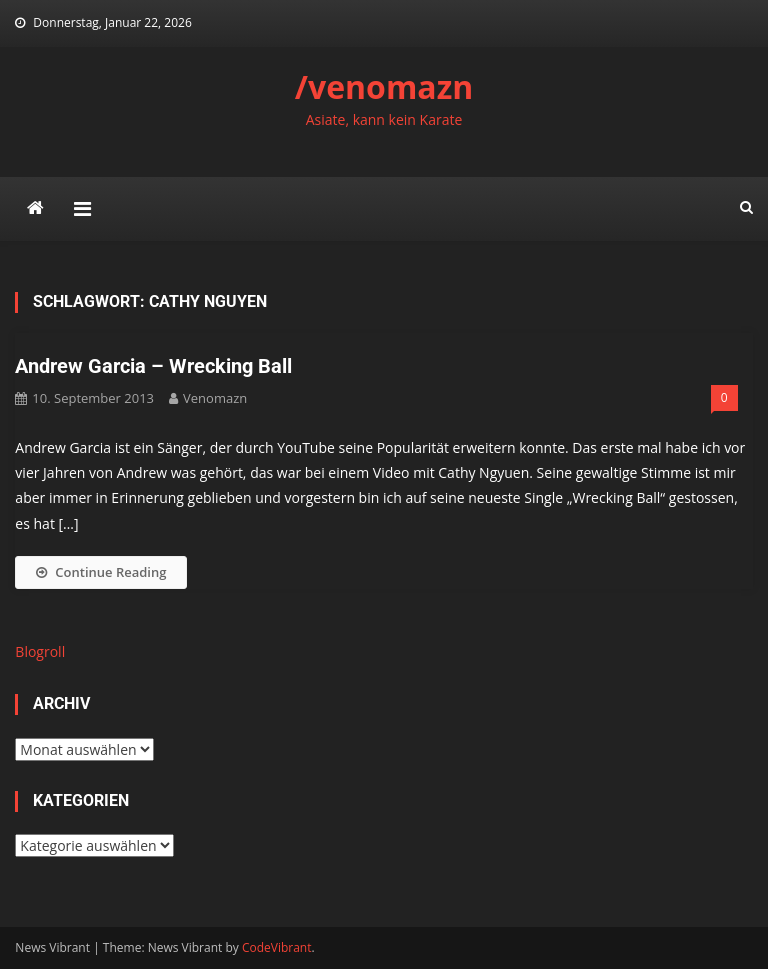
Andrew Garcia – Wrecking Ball (153, 366)
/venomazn (384, 86)
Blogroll (40, 651)
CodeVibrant (277, 947)
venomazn (215, 398)
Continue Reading (101, 572)
